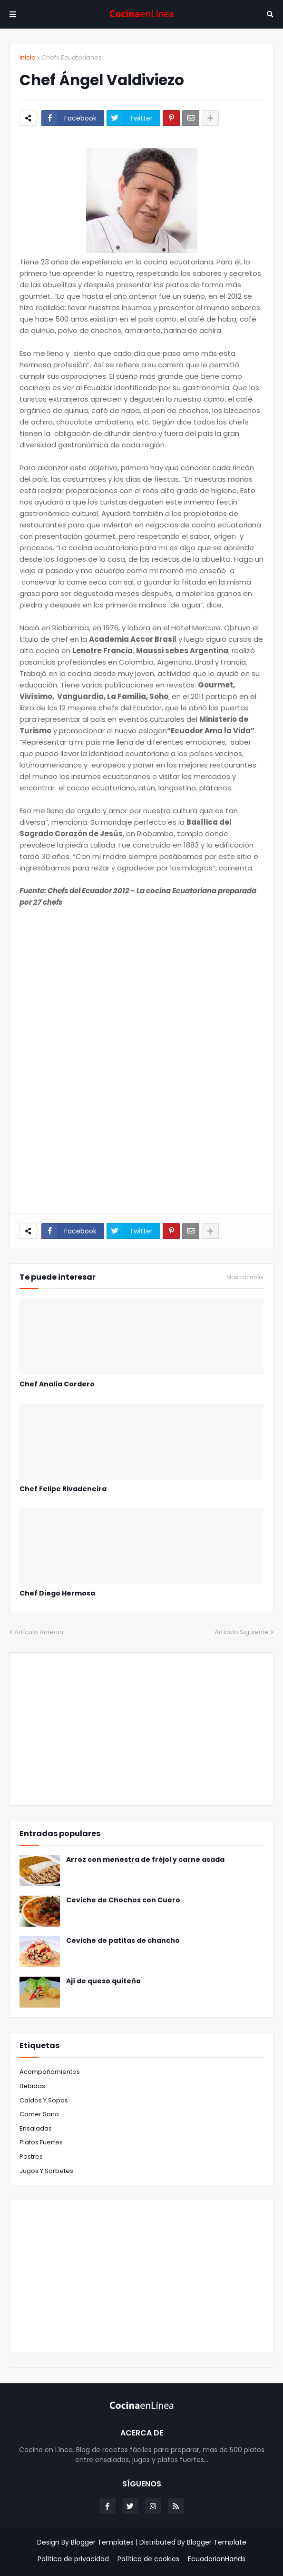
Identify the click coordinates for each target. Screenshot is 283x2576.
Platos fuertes (41, 2142)
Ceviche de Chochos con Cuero (123, 1900)
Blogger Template (216, 2542)
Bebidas (32, 2086)
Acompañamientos (50, 2071)
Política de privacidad (73, 2559)
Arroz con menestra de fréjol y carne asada (145, 1859)
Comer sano (39, 2114)
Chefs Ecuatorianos (71, 57)
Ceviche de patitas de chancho (123, 1940)
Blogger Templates (102, 2542)
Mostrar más (244, 1277)
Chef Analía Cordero (57, 1384)
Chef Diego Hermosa (57, 1593)
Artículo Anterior (39, 1632)
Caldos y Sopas (44, 2100)
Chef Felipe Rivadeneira (63, 1489)
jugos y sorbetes (46, 2170)
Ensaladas (36, 2128)
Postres (31, 2156)
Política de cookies (148, 2559)
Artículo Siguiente (242, 1632)
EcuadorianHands (216, 2559)
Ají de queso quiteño (103, 1981)
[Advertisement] (141, 982)
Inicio (28, 57)
